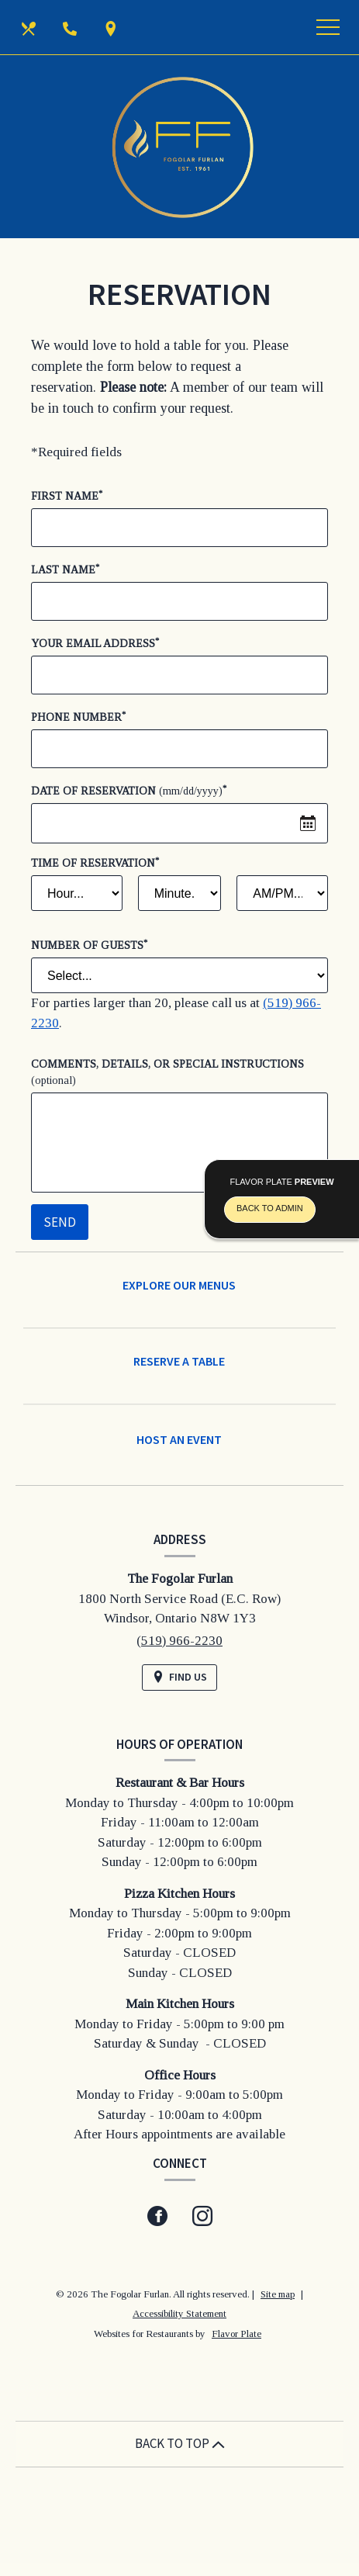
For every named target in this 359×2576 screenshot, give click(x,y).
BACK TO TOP (180, 2443)
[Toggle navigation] (328, 27)
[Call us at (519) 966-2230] (71, 27)
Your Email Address (95, 642)
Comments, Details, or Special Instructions (167, 1072)
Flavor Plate (236, 2333)
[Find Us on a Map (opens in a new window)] (112, 27)
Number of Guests (89, 944)
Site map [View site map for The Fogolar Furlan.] (278, 2294)
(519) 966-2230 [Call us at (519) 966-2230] (179, 1640)
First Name (66, 495)
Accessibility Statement (179, 2313)
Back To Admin (269, 1208)
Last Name (65, 569)
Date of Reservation (128, 790)
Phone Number (78, 716)
